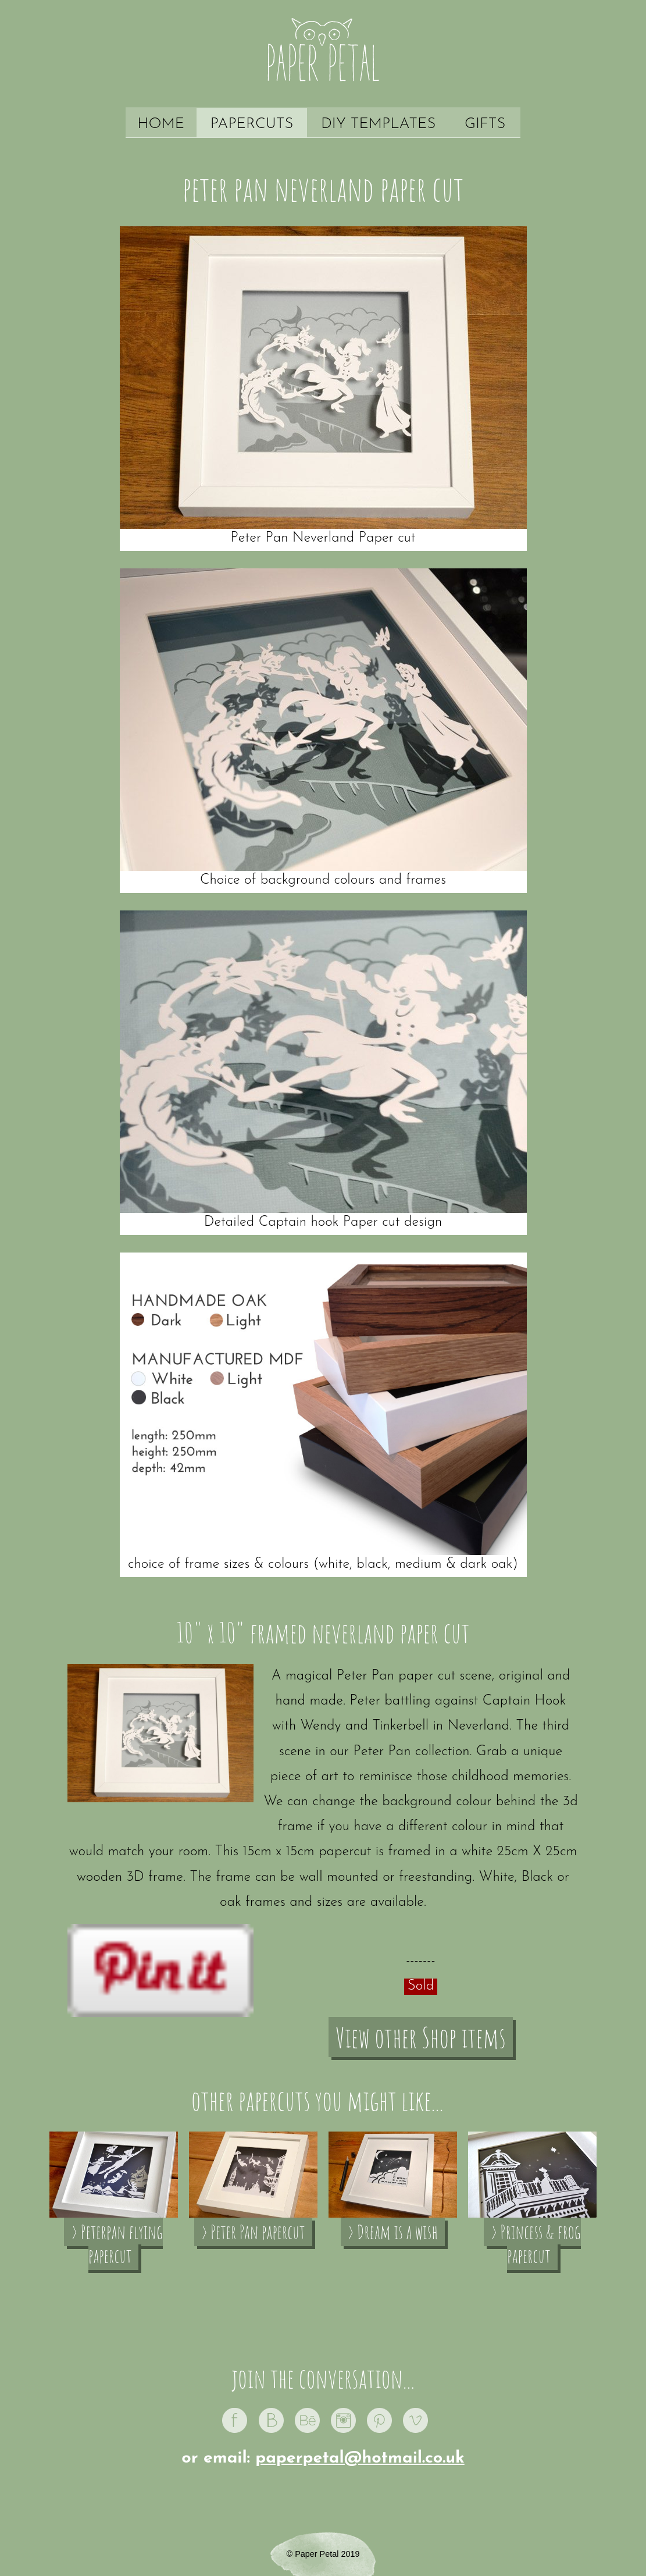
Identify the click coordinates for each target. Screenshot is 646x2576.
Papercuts (252, 124)
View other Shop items (421, 2037)
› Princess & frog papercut (535, 2244)
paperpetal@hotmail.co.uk (359, 2458)
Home (160, 124)
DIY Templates (378, 124)
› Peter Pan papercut (253, 2232)
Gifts (485, 124)
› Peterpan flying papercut (116, 2244)
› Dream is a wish (393, 2232)
